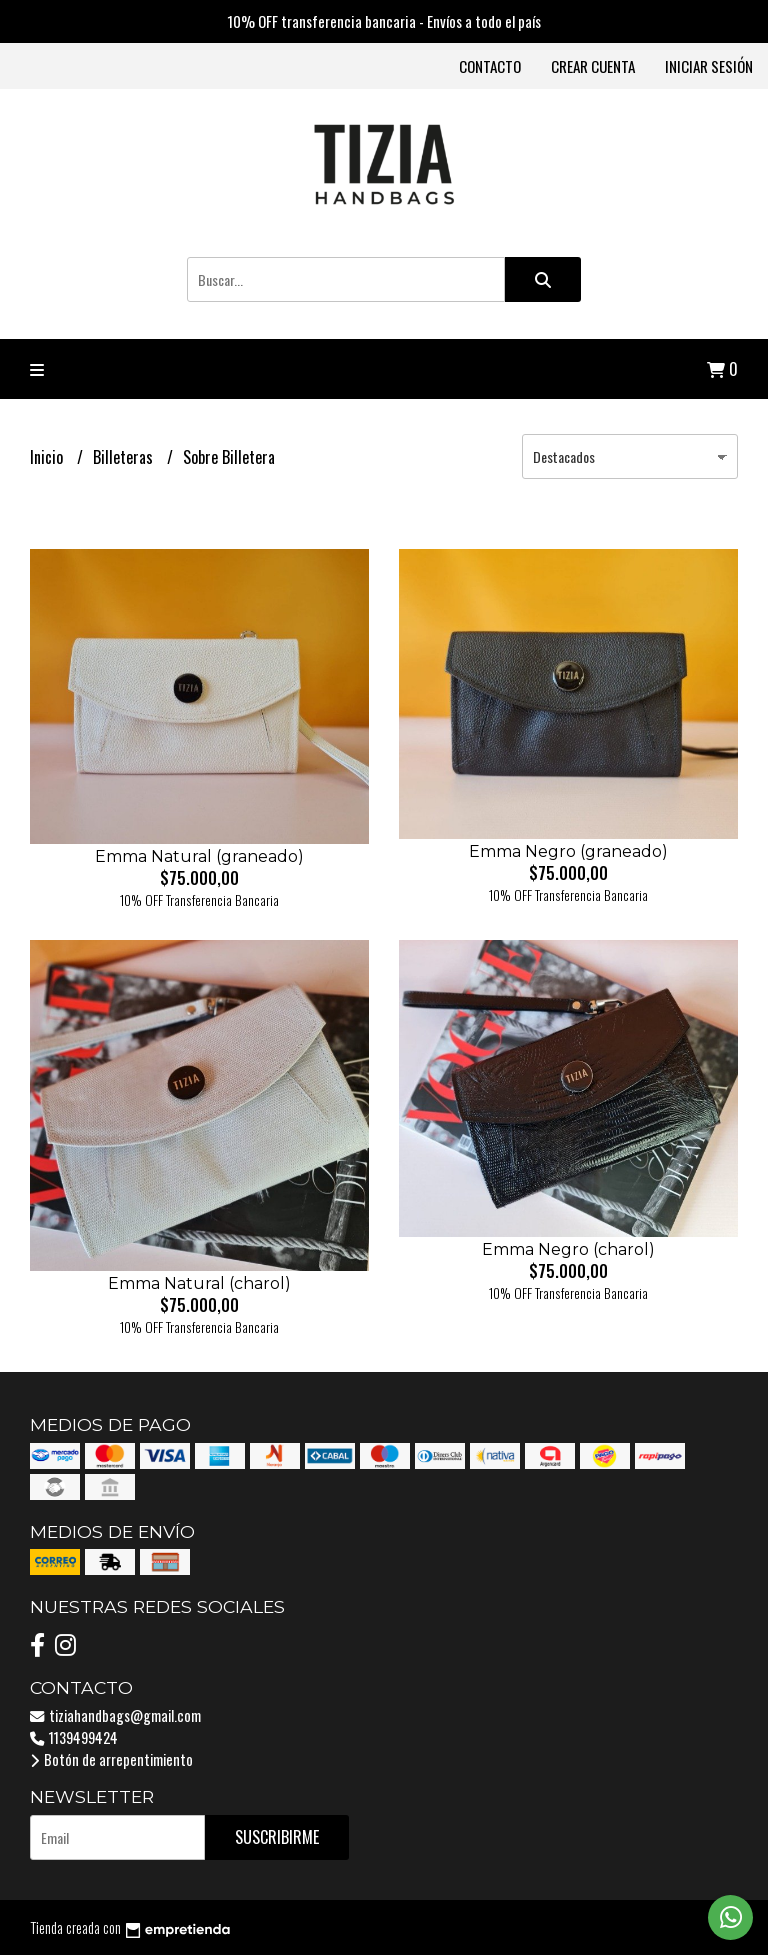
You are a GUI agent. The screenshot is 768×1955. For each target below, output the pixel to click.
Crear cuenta (593, 66)
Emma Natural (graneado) (199, 856)
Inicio (48, 457)
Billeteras (125, 457)
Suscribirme (277, 1837)
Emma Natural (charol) (199, 1283)
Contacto (490, 66)
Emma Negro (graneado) (568, 851)
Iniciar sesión (709, 66)
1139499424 (74, 1737)
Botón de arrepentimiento (111, 1759)
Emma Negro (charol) (568, 1249)
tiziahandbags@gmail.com (115, 1715)
